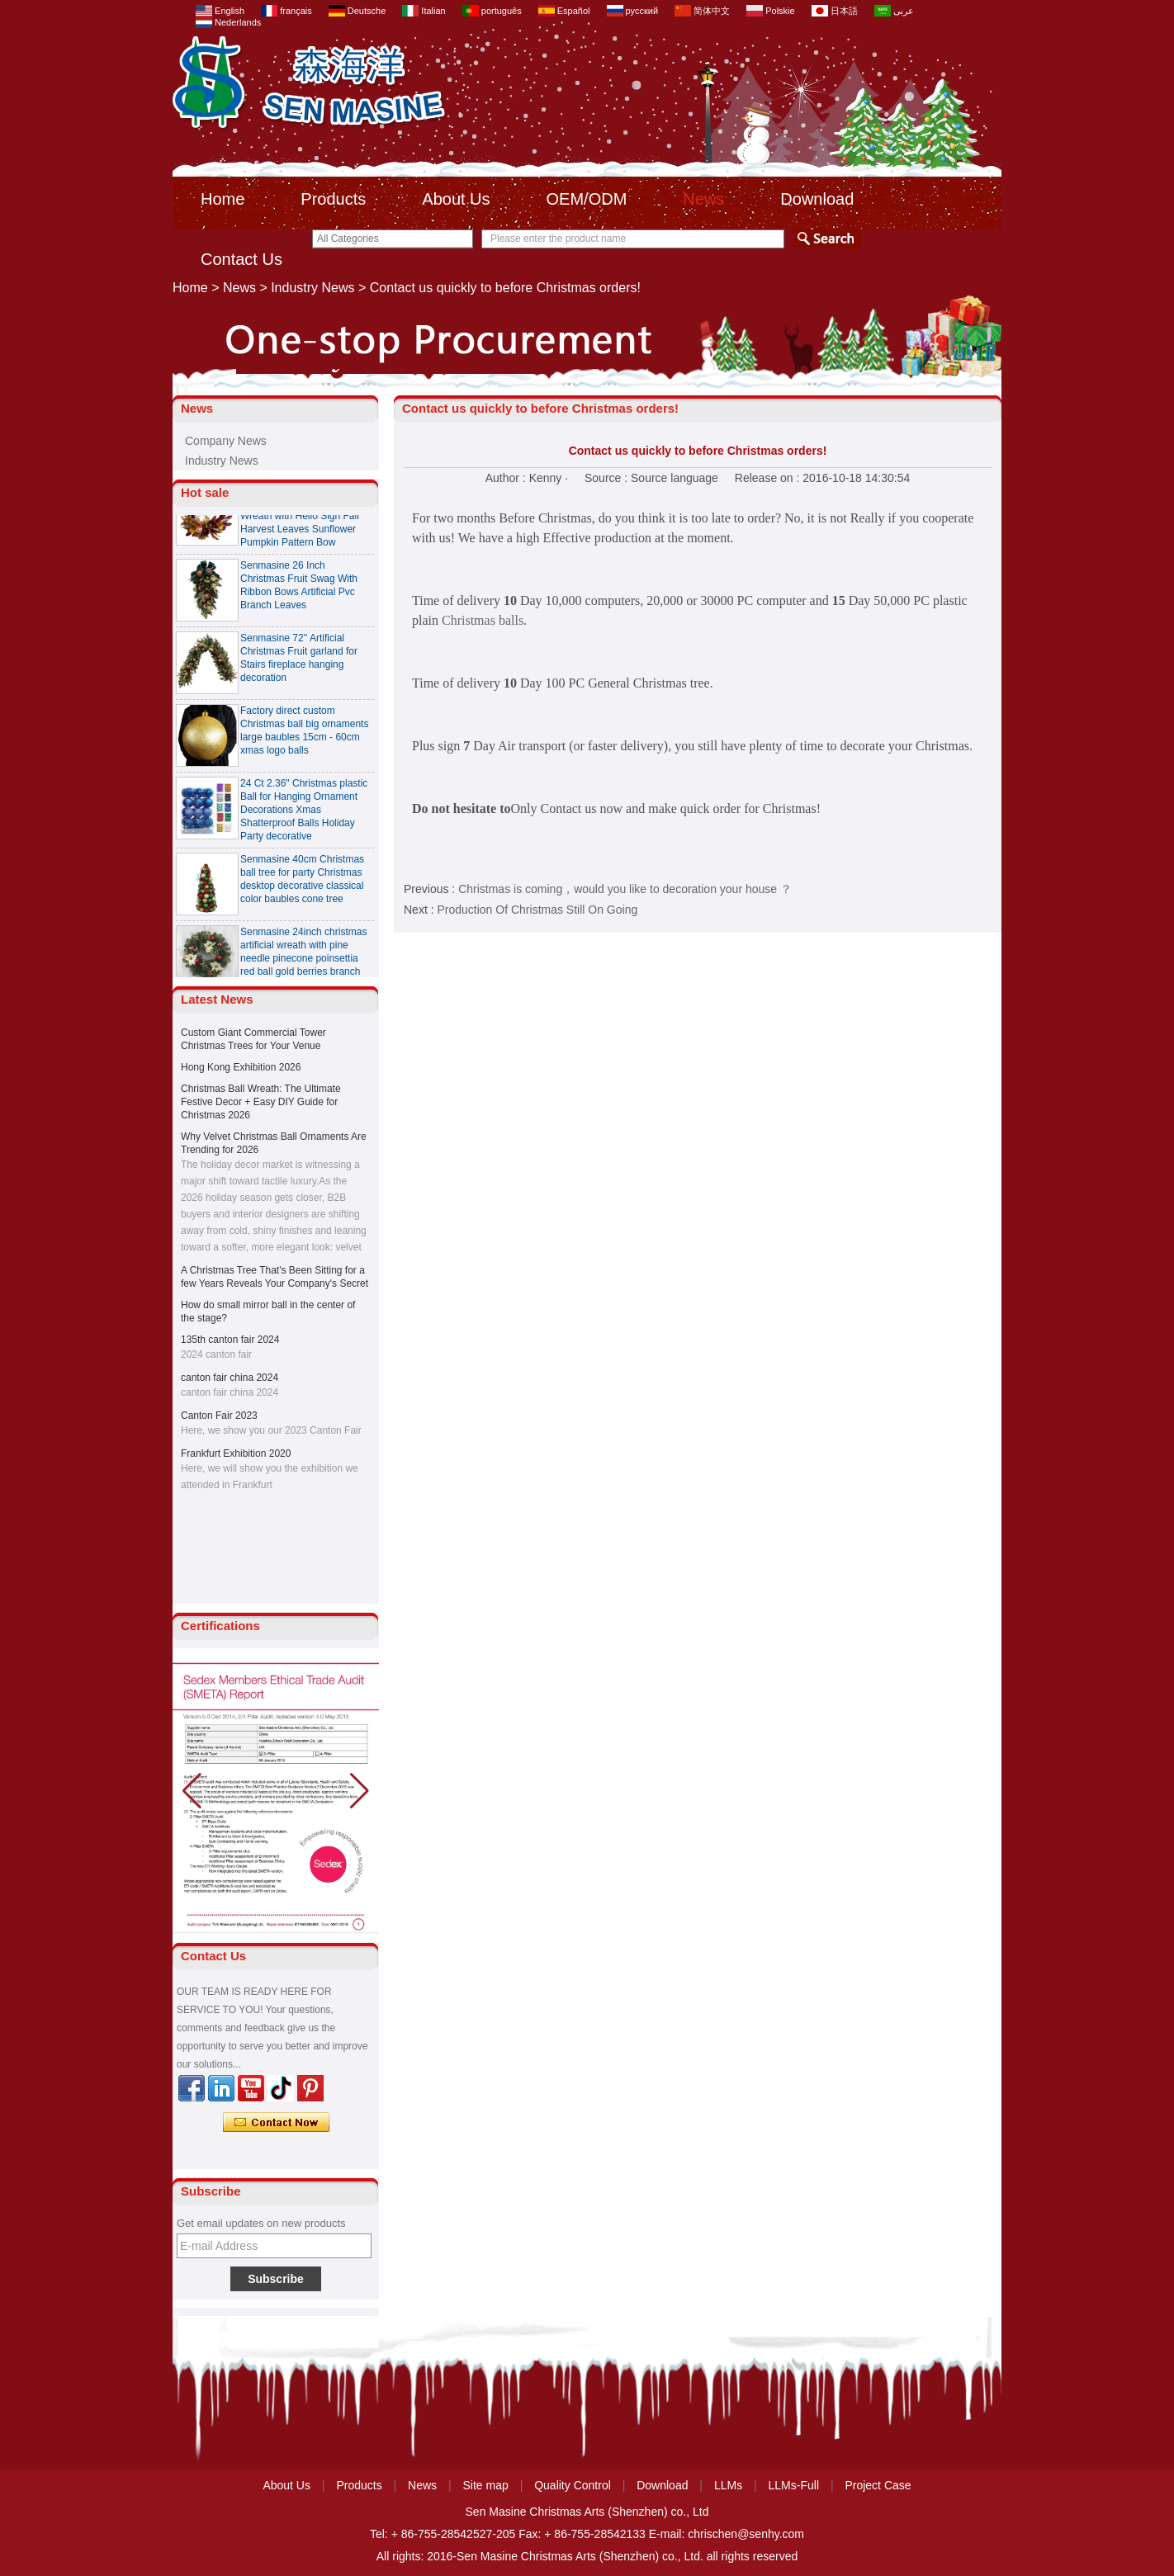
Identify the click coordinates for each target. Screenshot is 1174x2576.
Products (333, 199)
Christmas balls (482, 620)
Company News (226, 440)
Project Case (878, 2485)
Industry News (312, 288)
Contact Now (276, 2123)
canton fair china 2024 (229, 1377)
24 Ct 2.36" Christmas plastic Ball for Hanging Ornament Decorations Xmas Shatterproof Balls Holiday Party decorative (303, 814)
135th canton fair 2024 (230, 1339)
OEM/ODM (587, 199)
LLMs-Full (794, 2485)
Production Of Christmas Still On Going (537, 909)
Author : (507, 477)
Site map (486, 2485)
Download (817, 199)
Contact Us (241, 259)
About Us (456, 199)
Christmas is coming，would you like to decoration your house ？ (625, 889)
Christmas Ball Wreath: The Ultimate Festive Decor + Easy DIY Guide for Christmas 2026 (261, 1102)
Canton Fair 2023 (219, 1415)
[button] (359, 1791)
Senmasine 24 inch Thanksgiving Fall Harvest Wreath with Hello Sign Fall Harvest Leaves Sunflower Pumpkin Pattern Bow (299, 520)
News (703, 199)
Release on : (769, 477)
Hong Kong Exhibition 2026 (241, 1067)
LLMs (728, 2485)
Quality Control (572, 2485)
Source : (608, 477)
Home (222, 199)
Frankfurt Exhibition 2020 (236, 1453)
